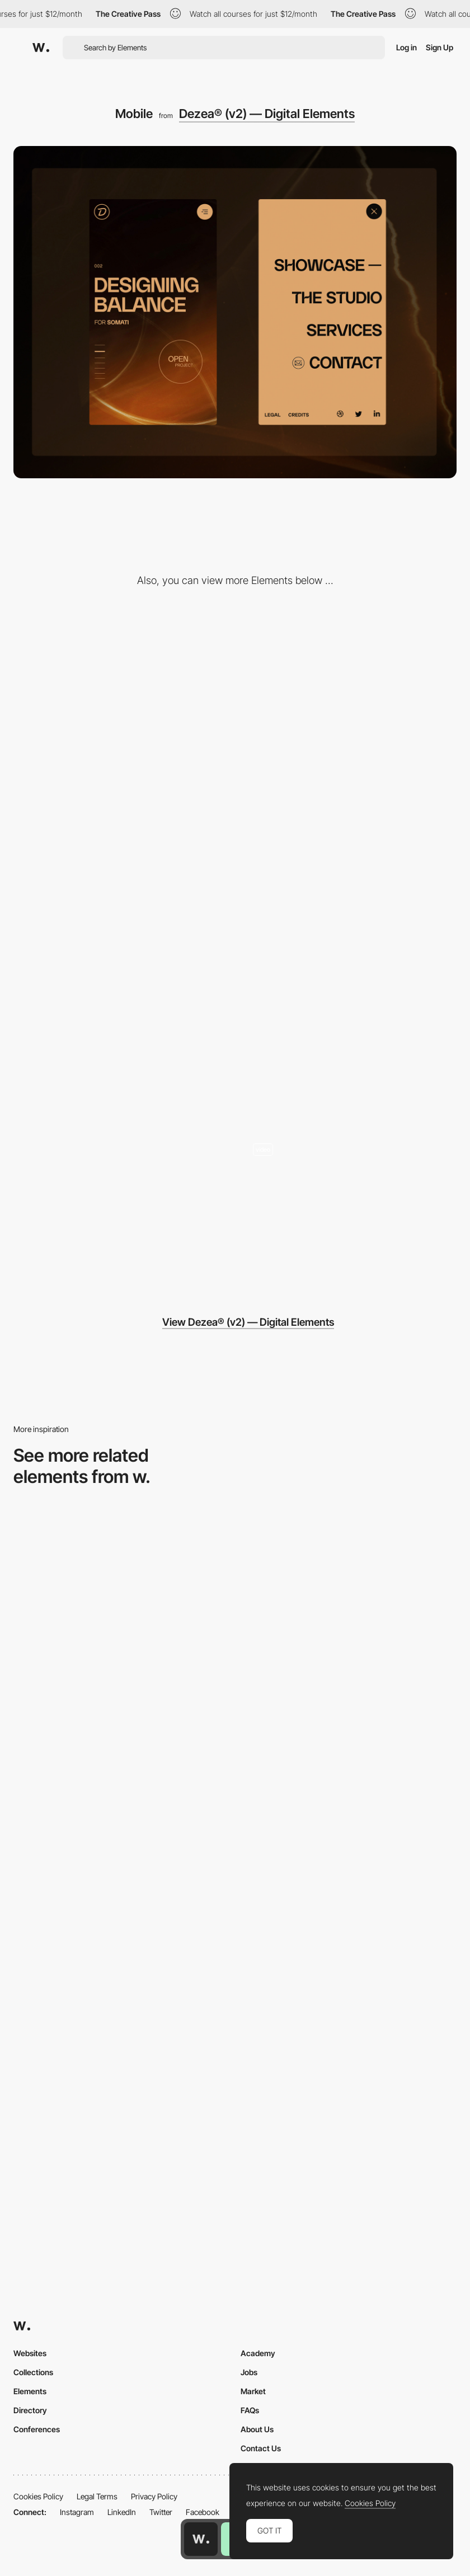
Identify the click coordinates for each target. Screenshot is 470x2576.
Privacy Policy (154, 2496)
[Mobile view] (121, 1949)
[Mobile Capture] (121, 1592)
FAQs (250, 2410)
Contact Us (261, 2448)
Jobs (249, 2372)
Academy (258, 2353)
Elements (29, 2391)
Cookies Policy (38, 2496)
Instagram (77, 2512)
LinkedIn (121, 2512)
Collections (33, 2372)
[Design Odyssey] (121, 1212)
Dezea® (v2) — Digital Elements (267, 113)
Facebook (202, 2512)
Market (253, 2391)
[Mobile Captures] (121, 1771)
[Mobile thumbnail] (349, 1771)
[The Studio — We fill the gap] (121, 692)
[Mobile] (349, 1592)
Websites (29, 2353)
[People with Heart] (121, 1039)
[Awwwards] (40, 47)
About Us (257, 2429)
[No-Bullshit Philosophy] (121, 866)
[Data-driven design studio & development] (349, 1185)
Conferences (36, 2429)
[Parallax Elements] (349, 866)
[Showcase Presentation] (349, 1039)
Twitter (160, 2512)
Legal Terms (97, 2496)
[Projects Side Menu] (349, 692)
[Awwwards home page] (201, 2539)
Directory (30, 2410)
